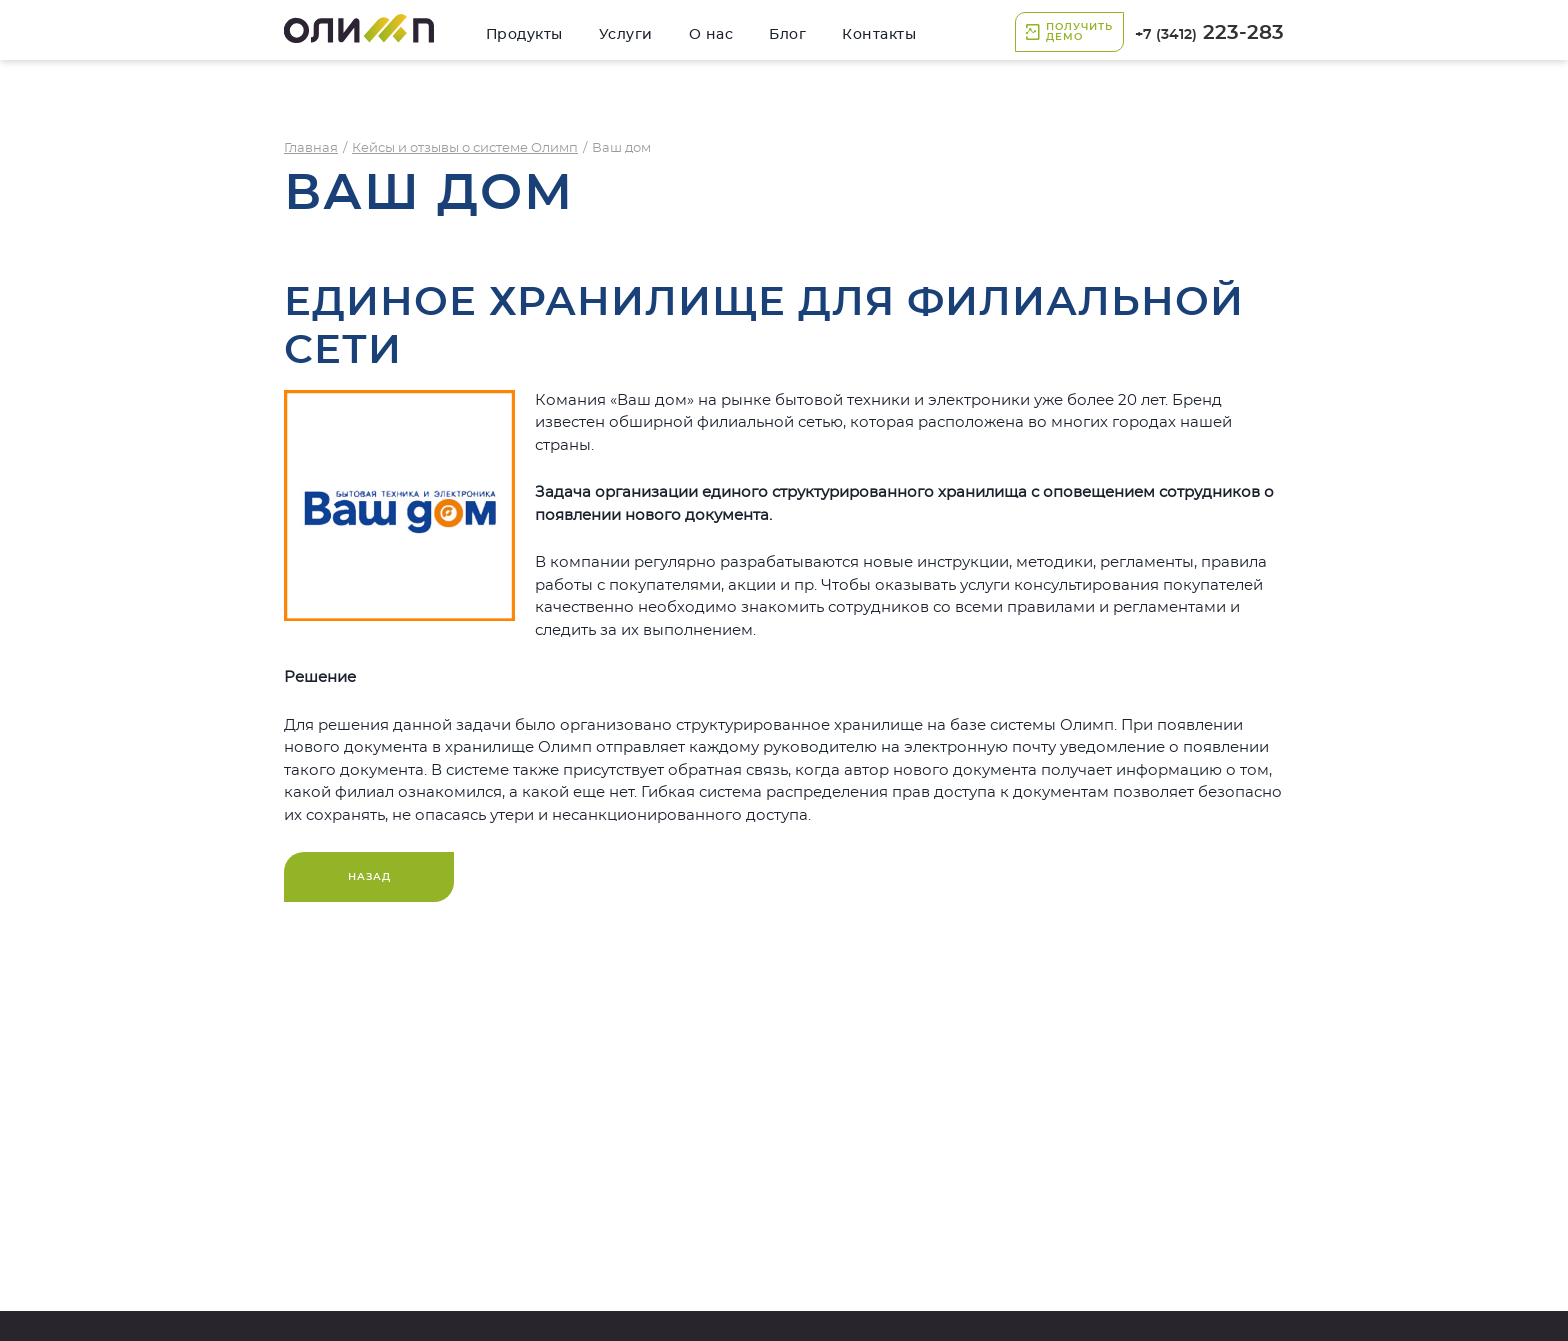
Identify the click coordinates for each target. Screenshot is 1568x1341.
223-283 (1209, 33)
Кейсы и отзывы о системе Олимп (465, 148)
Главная (311, 148)
